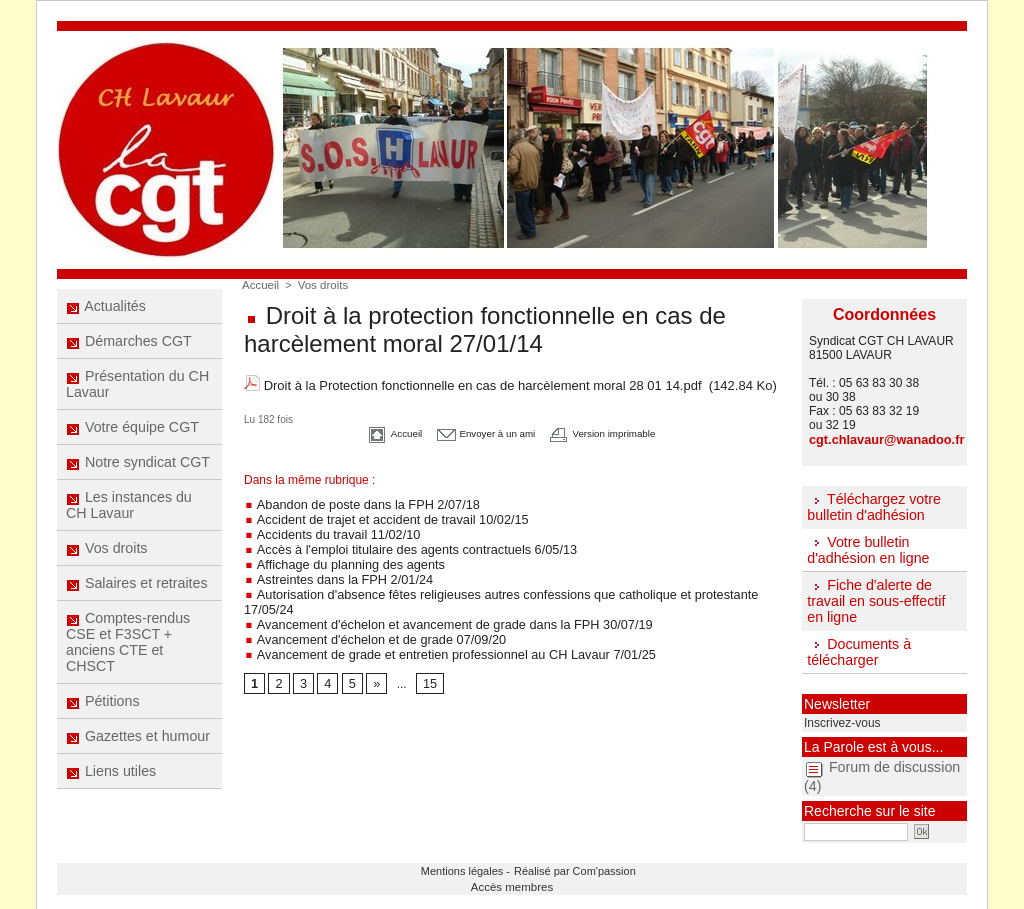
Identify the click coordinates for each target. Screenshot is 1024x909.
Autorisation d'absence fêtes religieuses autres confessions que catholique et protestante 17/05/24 (511, 584)
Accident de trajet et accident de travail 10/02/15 (378, 514)
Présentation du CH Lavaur (137, 389)
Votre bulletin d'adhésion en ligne (867, 548)
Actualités (106, 307)
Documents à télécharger (858, 649)
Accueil (259, 285)
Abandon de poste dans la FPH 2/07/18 (355, 500)
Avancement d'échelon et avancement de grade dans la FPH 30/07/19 (437, 598)
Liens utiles (111, 794)
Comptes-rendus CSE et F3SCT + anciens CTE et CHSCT (128, 659)
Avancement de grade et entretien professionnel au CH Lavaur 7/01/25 (438, 626)
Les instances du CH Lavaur (129, 516)
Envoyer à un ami (477, 430)
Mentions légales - (473, 865)
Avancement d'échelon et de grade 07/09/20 (368, 612)
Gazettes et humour (138, 757)
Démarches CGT (129, 344)
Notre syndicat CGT (138, 471)
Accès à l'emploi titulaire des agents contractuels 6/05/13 (401, 542)
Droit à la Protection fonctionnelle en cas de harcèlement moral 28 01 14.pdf (483, 384)
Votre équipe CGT (132, 434)
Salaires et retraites (137, 598)
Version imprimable (621, 430)
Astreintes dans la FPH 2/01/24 (333, 570)
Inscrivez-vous (839, 719)
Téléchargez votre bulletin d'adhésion (873, 506)
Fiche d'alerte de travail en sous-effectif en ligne (875, 599)
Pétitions (103, 720)
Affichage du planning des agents (339, 556)
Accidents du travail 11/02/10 (327, 528)
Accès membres (512, 880)
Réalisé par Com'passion (564, 865)
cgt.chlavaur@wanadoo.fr (882, 439)
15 (427, 655)
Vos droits (107, 561)
